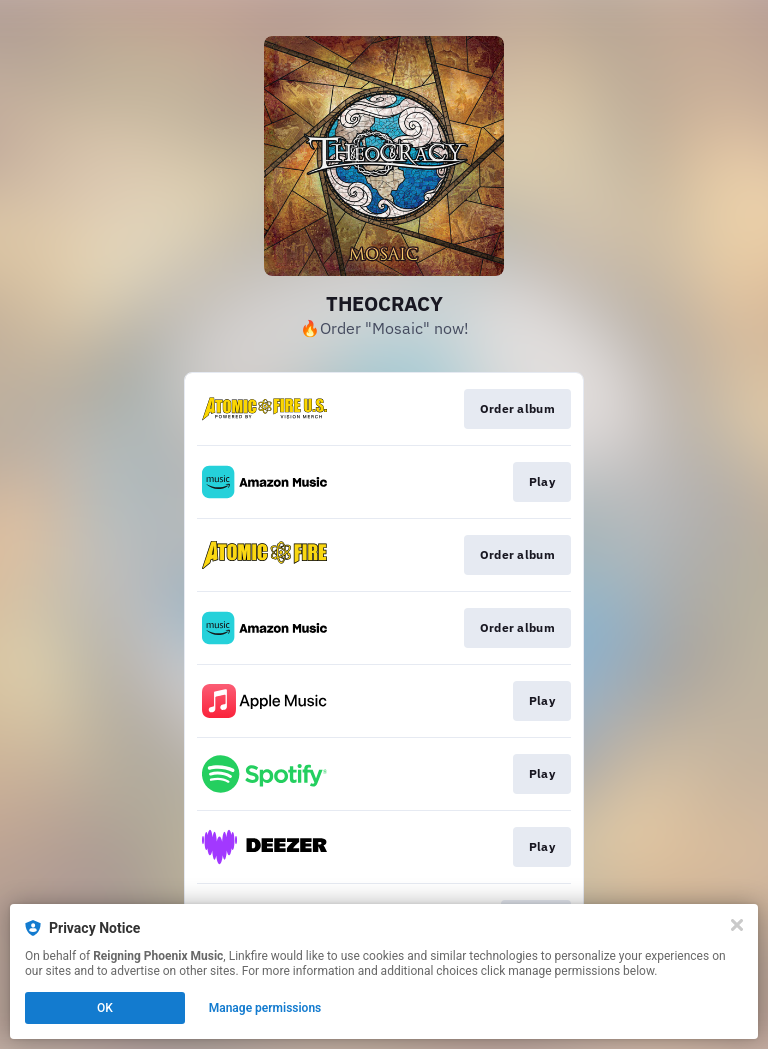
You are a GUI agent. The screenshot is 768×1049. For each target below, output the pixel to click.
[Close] (737, 925)
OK (105, 1008)
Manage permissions (265, 1008)
